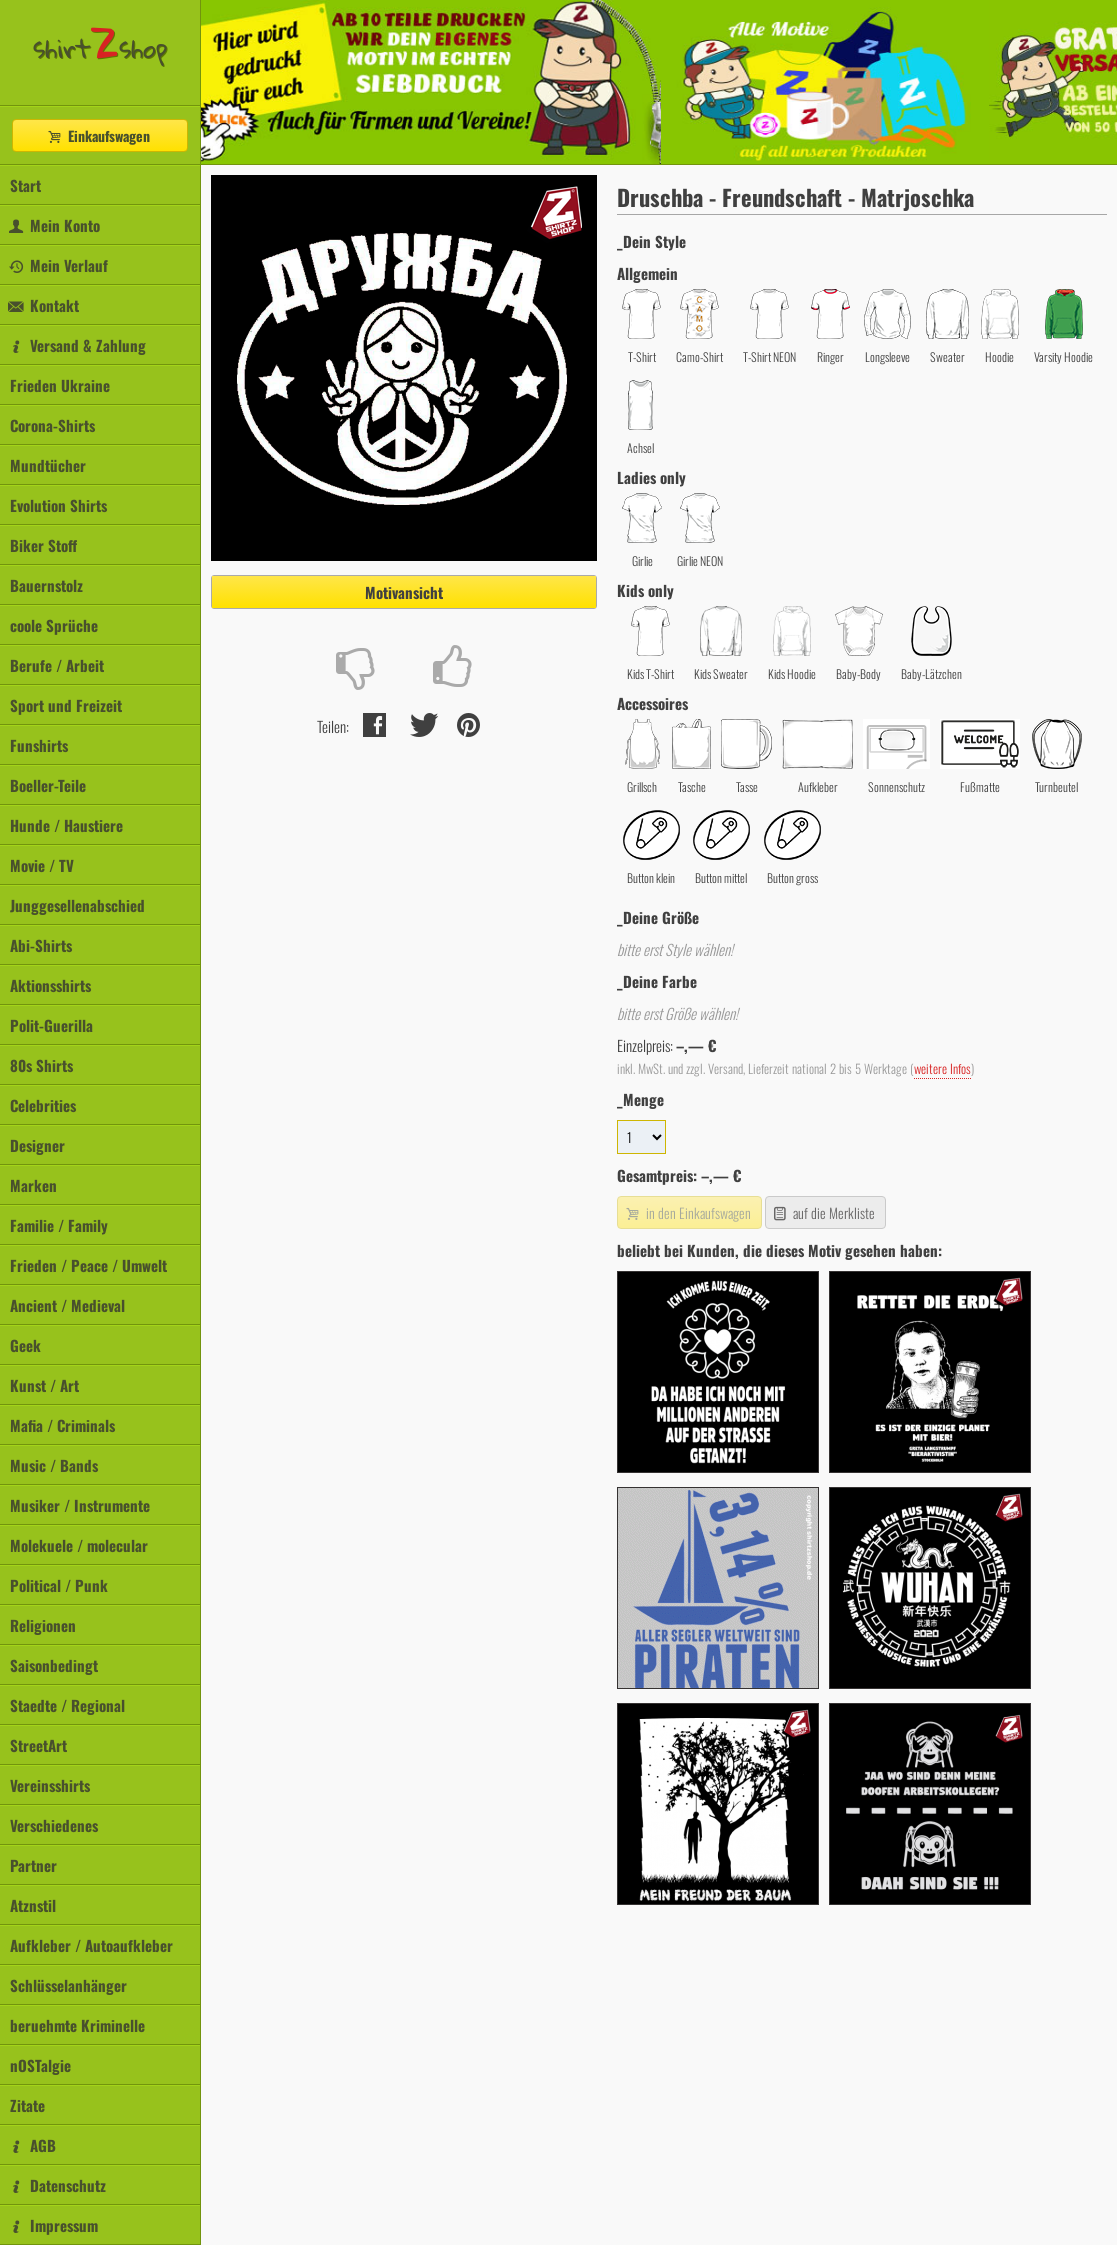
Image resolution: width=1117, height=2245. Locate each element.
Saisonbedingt (54, 1665)
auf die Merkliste (823, 1212)
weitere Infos (942, 1068)
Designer (37, 1145)
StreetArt (38, 1745)
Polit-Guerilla (51, 1025)
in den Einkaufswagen (687, 1212)
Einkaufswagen (98, 135)
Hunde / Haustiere (66, 825)
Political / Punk (59, 1585)
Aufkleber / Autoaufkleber (91, 1945)
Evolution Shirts (58, 505)
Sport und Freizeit (66, 705)
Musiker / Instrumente (80, 1505)
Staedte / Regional (67, 1705)
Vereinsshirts (50, 1785)
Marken (33, 1185)
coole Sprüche (54, 625)
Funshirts (39, 745)
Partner (33, 1865)
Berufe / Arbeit (57, 665)
